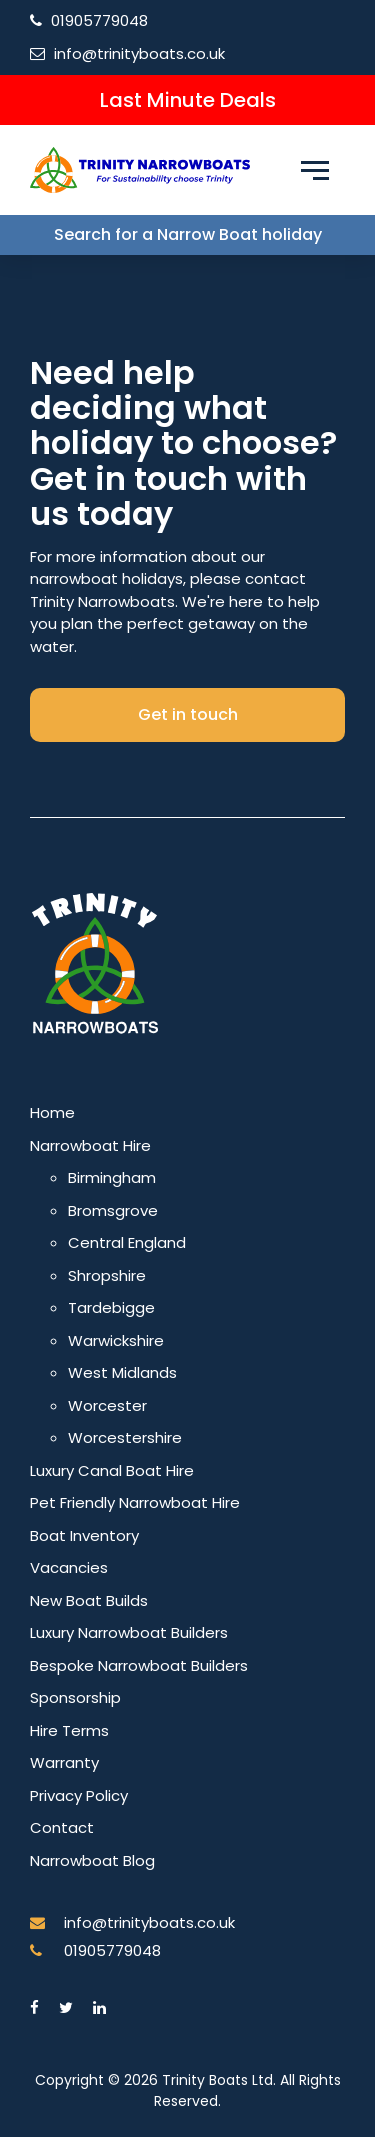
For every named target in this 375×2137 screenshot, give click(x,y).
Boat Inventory (84, 1535)
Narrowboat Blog (92, 1860)
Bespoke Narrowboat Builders (139, 1665)
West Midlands (122, 1372)
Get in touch (188, 714)
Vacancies (69, 1567)
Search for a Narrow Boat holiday (188, 234)
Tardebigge (111, 1307)
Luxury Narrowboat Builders (129, 1632)
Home (52, 1112)
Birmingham (112, 1177)
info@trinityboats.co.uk (139, 53)
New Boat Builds (89, 1600)
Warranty (64, 1762)
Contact (62, 1827)
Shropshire (107, 1275)
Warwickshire (116, 1340)
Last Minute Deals (188, 100)
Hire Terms (69, 1730)
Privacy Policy (79, 1795)
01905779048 (99, 20)
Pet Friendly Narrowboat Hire (135, 1502)
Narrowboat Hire (90, 1145)
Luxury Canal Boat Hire (112, 1470)
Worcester (107, 1405)
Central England (127, 1242)
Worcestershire (125, 1437)
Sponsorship (75, 1697)
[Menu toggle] (315, 170)
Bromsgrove (113, 1210)
